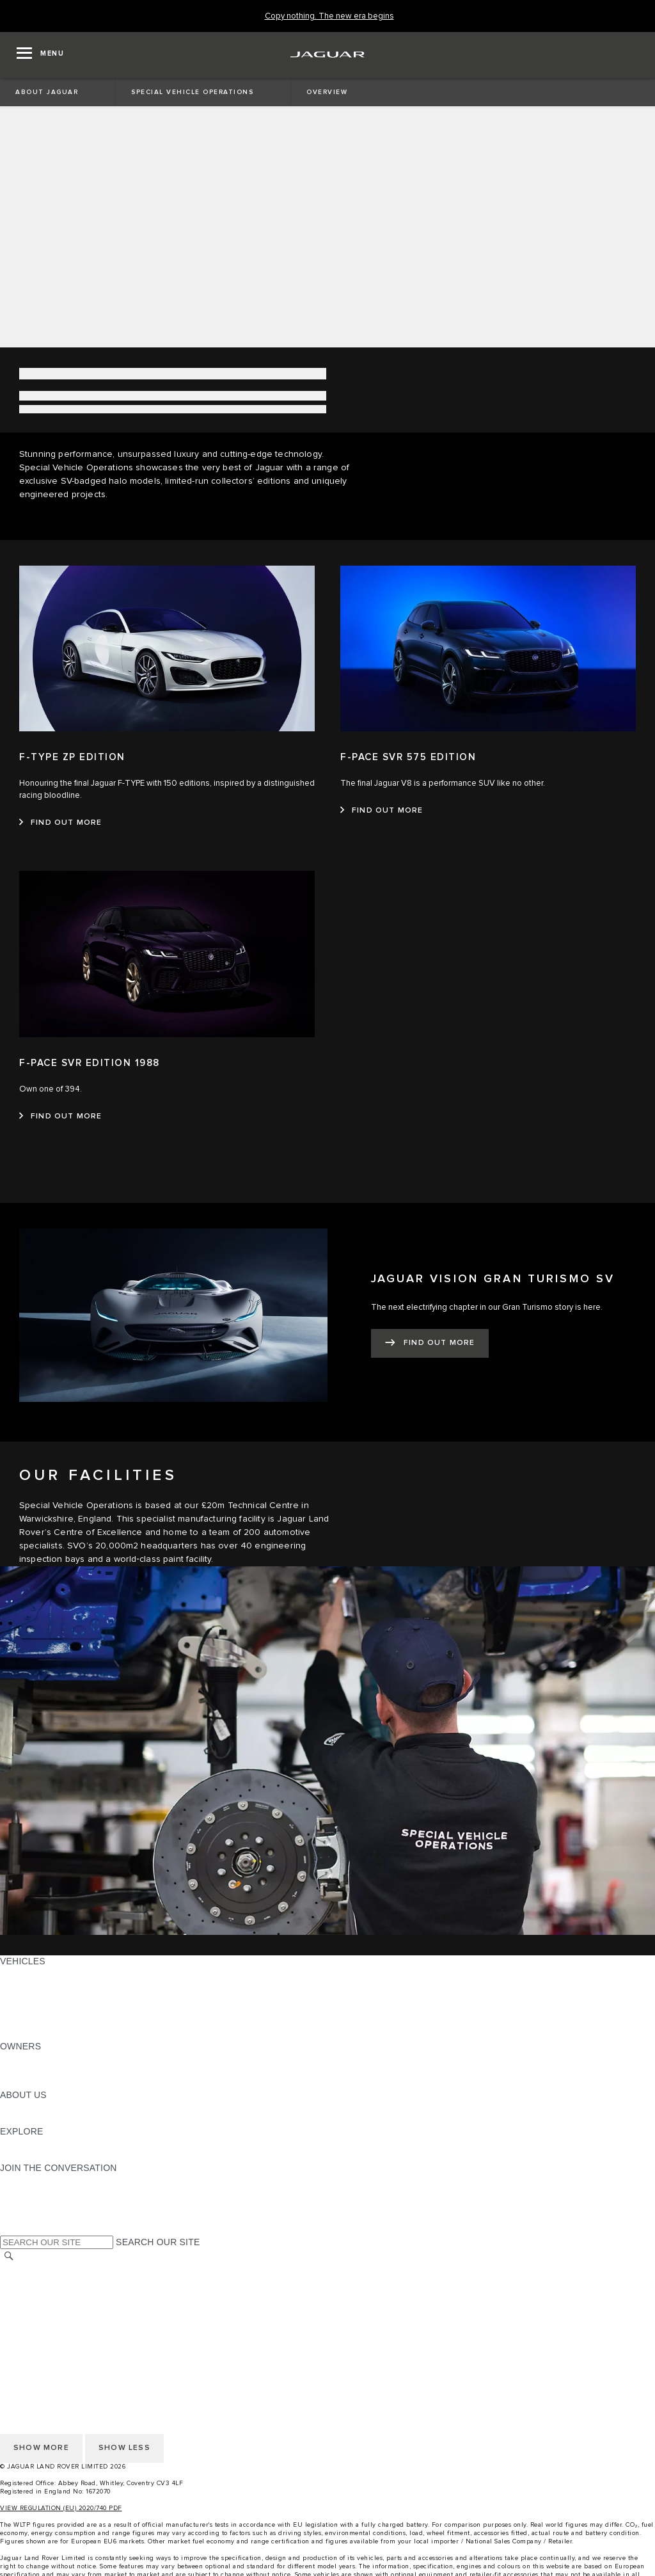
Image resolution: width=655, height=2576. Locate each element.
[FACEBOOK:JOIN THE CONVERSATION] (30, 2216)
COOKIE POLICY (36, 2330)
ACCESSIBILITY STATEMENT (62, 2342)
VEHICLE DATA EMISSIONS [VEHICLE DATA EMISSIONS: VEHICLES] (59, 2022)
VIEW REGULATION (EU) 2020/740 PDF (61, 2508)
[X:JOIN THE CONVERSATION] (9, 2228)
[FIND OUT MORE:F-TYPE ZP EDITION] (60, 823)
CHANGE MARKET (40, 2269)
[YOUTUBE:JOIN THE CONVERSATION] (27, 2204)
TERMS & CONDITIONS (50, 2294)
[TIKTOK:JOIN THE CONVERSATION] (21, 2192)
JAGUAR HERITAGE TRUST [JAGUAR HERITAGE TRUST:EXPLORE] (59, 2156)
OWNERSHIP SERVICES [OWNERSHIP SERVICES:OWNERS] (52, 2058)
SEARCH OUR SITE (158, 2242)
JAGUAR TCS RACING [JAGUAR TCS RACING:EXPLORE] (48, 2143)
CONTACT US (29, 2306)
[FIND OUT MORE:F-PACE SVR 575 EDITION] (381, 810)
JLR (8, 2107)
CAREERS (22, 2282)
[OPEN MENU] (40, 55)
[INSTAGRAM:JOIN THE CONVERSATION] (32, 2180)
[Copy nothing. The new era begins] (329, 16)
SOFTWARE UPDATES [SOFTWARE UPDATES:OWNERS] (48, 2083)
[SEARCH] (9, 2256)
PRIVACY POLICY (37, 2318)
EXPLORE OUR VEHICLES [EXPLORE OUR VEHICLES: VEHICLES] (57, 1985)
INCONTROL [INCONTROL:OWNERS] (27, 2070)
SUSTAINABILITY (37, 2119)
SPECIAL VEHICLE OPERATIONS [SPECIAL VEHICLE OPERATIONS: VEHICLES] (71, 1997)
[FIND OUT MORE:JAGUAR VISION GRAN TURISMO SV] (430, 1343)
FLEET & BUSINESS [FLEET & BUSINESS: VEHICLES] (43, 2010)
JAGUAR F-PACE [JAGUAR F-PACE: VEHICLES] (36, 1973)
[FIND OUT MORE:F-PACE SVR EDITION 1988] (60, 1116)
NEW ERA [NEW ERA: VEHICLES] (21, 2034)
